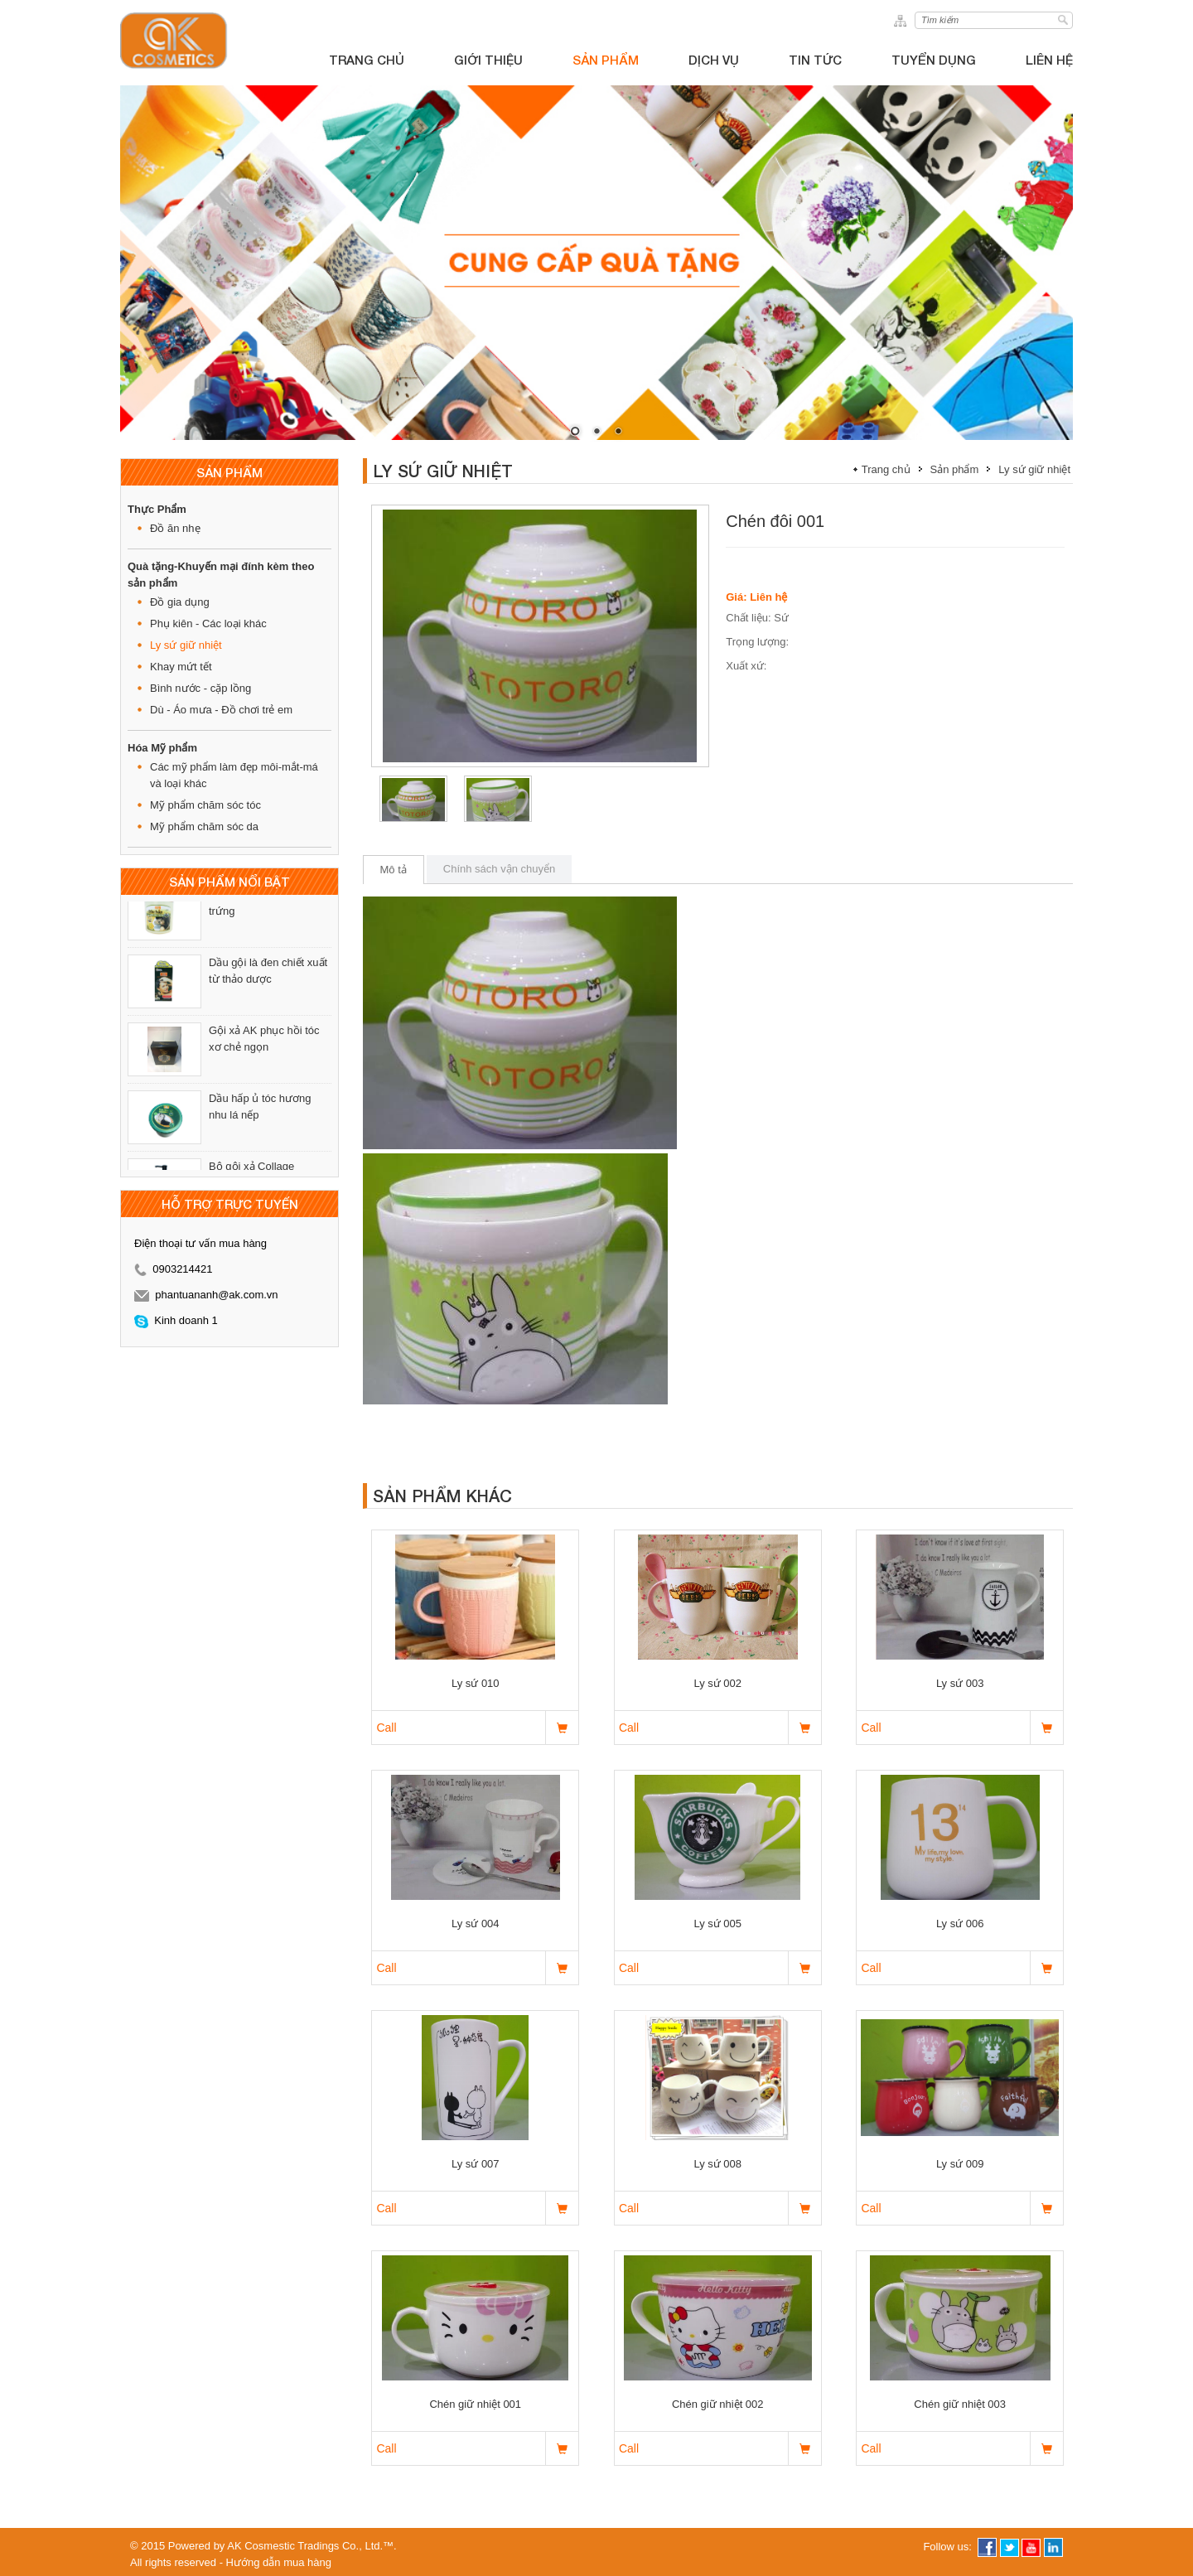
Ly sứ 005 (717, 1923)
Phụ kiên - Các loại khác (208, 623)
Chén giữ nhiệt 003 (960, 2404)
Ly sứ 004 (476, 1923)
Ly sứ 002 (717, 1683)
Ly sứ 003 (960, 1683)
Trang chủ (886, 469)
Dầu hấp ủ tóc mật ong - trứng (267, 917)
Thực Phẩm (157, 509)
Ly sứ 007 (476, 2164)
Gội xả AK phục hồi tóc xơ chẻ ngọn (264, 1053)
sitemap (902, 20)
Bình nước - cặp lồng (200, 688)
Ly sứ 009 (960, 2164)
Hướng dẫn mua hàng (278, 2562)
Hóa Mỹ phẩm (162, 748)
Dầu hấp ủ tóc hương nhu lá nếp (260, 1121)
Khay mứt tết (181, 666)
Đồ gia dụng (180, 602)
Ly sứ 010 (476, 1683)
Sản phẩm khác (442, 1495)
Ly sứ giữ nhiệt (186, 645)
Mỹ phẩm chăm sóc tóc (205, 805)
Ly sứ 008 (717, 2164)
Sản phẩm (954, 469)
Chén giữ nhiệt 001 (475, 2404)
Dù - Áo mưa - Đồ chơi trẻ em (221, 709)
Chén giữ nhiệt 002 (718, 2404)
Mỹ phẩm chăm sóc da (204, 826)
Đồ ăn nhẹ (175, 528)
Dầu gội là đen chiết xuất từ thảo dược (268, 985)
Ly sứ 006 (960, 1923)
